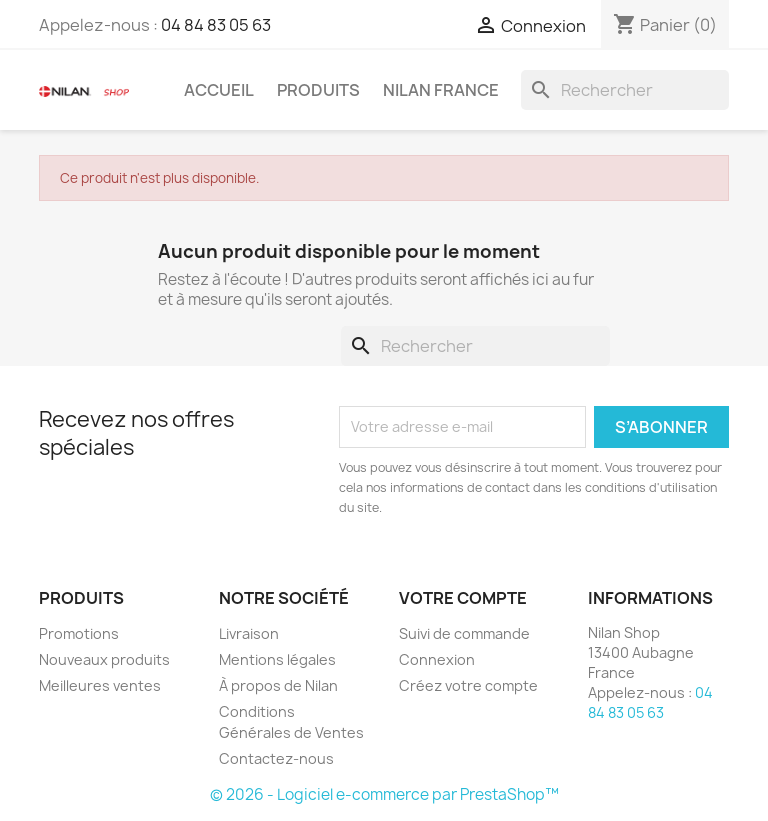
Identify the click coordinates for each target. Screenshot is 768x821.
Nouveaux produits (104, 659)
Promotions (79, 633)
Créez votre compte (468, 685)
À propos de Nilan (278, 685)
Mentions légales (277, 659)
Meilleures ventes (100, 685)
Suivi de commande (464, 633)
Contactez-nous (276, 758)
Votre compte (463, 598)
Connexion (437, 659)
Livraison (249, 633)
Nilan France (441, 90)
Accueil (219, 90)
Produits (318, 90)
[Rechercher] (625, 90)
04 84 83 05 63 (216, 25)
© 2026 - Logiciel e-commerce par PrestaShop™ (384, 794)
